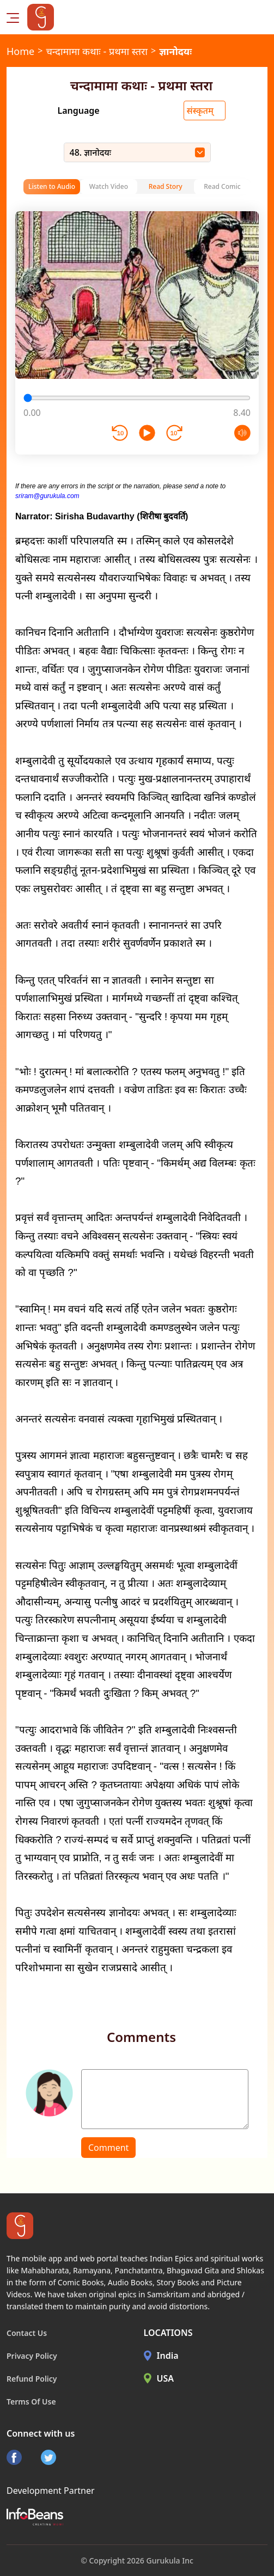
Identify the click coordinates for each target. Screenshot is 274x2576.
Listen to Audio (51, 186)
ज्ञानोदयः (175, 51)
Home (20, 51)
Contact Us (27, 2333)
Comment (108, 2148)
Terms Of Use (31, 2401)
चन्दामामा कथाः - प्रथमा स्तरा (97, 51)
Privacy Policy (32, 2356)
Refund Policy (32, 2378)
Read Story (165, 186)
